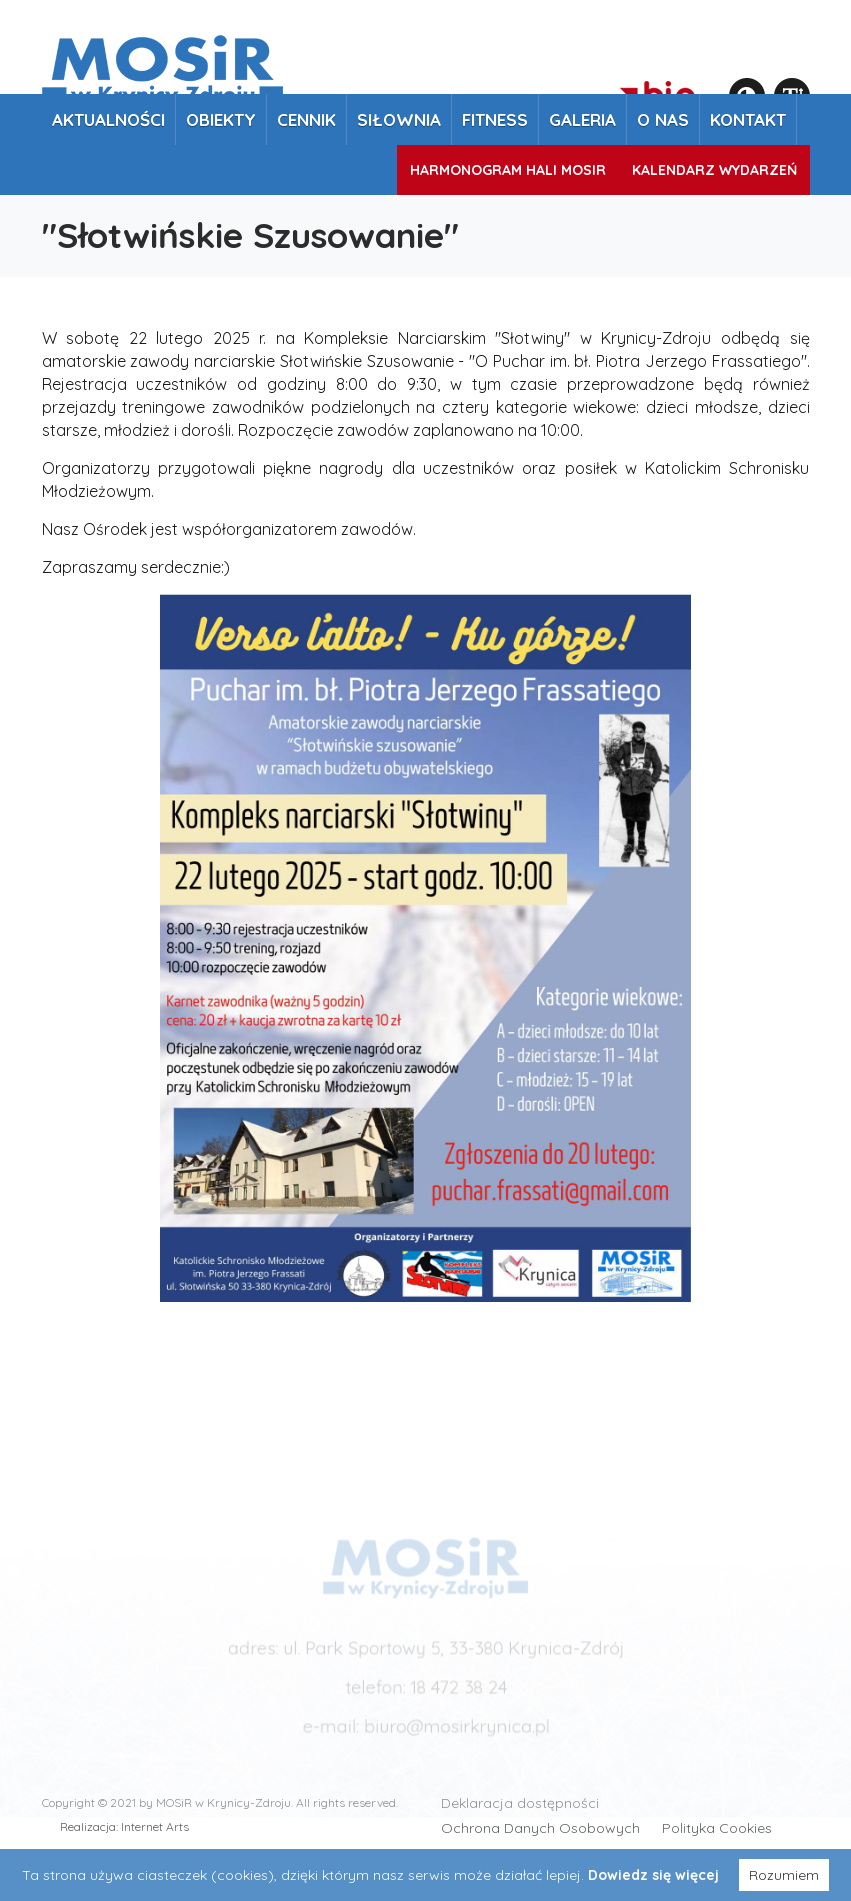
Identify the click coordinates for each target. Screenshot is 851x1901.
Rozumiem (784, 1875)
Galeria (582, 119)
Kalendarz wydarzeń (714, 170)
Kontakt (748, 119)
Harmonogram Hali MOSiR (508, 170)
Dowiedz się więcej (653, 1875)
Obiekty (221, 119)
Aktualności (108, 119)
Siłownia (399, 119)
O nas (663, 119)
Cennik (306, 119)
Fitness (495, 119)
